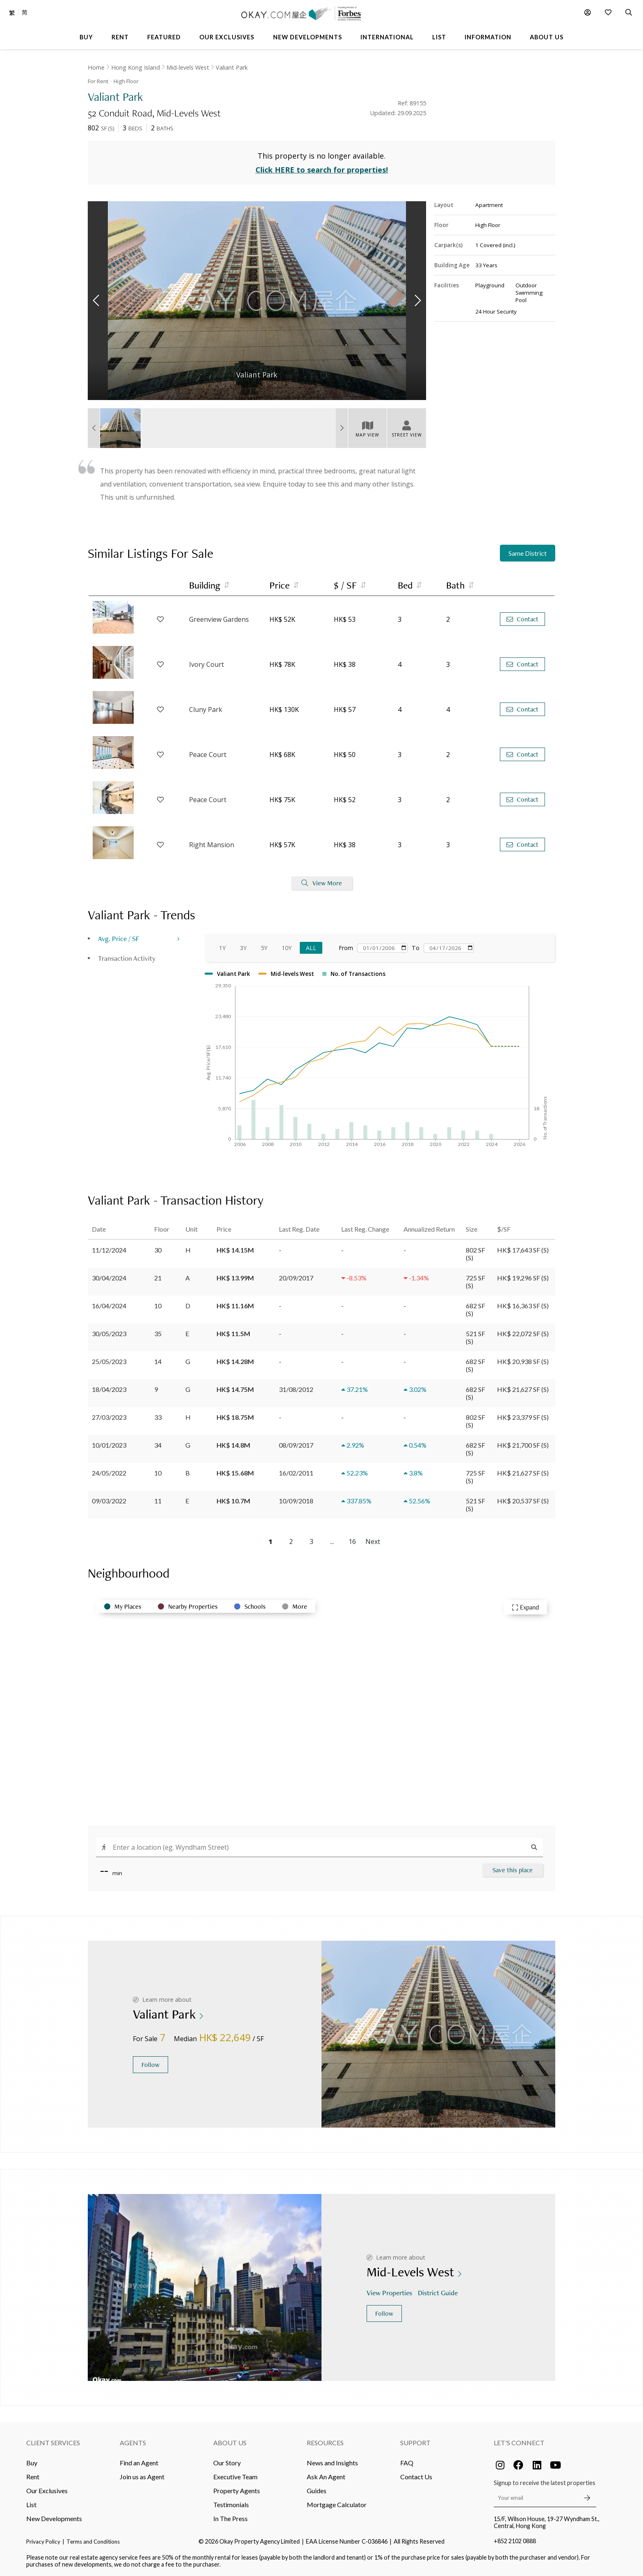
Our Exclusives (47, 2490)
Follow (150, 2064)
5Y (264, 948)
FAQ (406, 2463)
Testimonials (231, 2504)
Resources (325, 2442)
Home (96, 67)
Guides (316, 2490)
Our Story (227, 2463)
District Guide (438, 2292)
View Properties (390, 2292)
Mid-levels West (187, 67)
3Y (243, 948)
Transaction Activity (126, 958)
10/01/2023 (109, 1445)
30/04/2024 (109, 1278)
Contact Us (416, 2477)
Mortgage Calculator (337, 2504)
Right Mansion (211, 844)
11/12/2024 (109, 1250)
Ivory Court (206, 664)
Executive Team (235, 2477)
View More (321, 883)
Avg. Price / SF (118, 938)
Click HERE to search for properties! (321, 170)
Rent (32, 2477)
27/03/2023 (109, 1417)
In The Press (230, 2518)
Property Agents (236, 2490)
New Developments (54, 2518)
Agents (133, 2442)
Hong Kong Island (135, 67)
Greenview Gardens (219, 619)
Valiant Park (232, 67)
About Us (229, 2442)
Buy (31, 2463)
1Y (222, 948)
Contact (522, 619)
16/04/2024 (109, 1306)
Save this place (513, 1870)
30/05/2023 (109, 1333)
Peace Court (207, 754)
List (31, 2504)
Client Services (53, 2442)
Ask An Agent (326, 2477)
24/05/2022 (109, 1473)
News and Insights (332, 2463)
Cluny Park (205, 709)
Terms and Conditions (93, 2541)
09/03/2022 (109, 1501)
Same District (527, 553)
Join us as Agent (142, 2477)
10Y (287, 948)
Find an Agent (139, 2463)
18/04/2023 (109, 1389)
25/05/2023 (109, 1361)
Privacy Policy (43, 2541)
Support (415, 2442)
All (311, 948)
